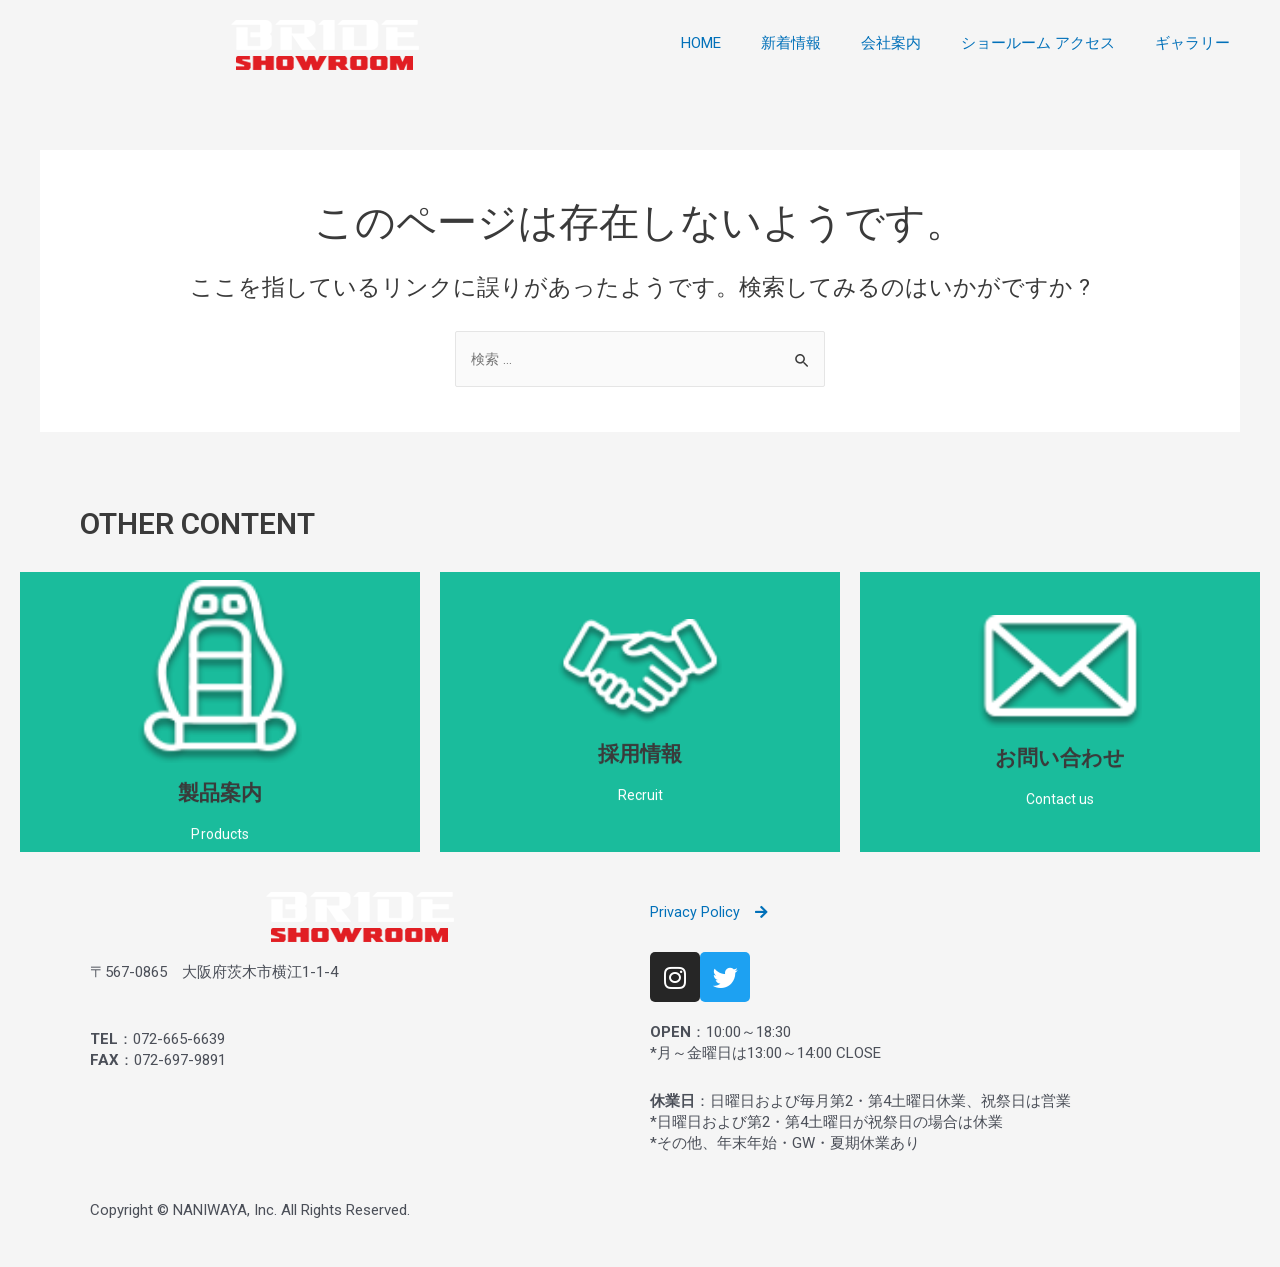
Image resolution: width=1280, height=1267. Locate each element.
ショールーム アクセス (1038, 43)
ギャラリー (1192, 43)
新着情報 (791, 43)
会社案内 (891, 43)
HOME (701, 43)
